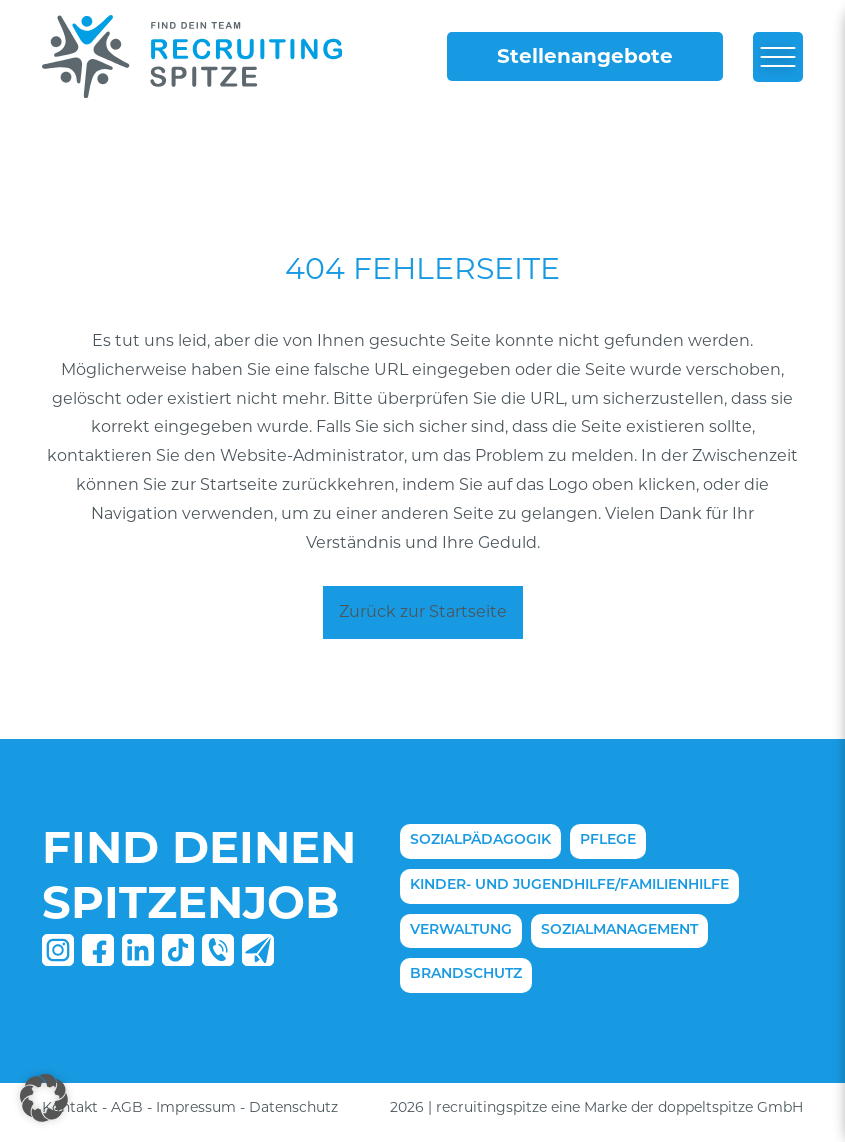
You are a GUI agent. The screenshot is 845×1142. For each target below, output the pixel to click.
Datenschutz (293, 1107)
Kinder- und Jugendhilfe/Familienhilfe (569, 885)
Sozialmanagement (619, 930)
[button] (44, 1098)
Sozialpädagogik (480, 840)
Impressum (196, 1107)
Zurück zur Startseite (423, 611)
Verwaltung (461, 930)
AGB (127, 1107)
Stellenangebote (585, 56)
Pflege (608, 840)
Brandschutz (466, 974)
